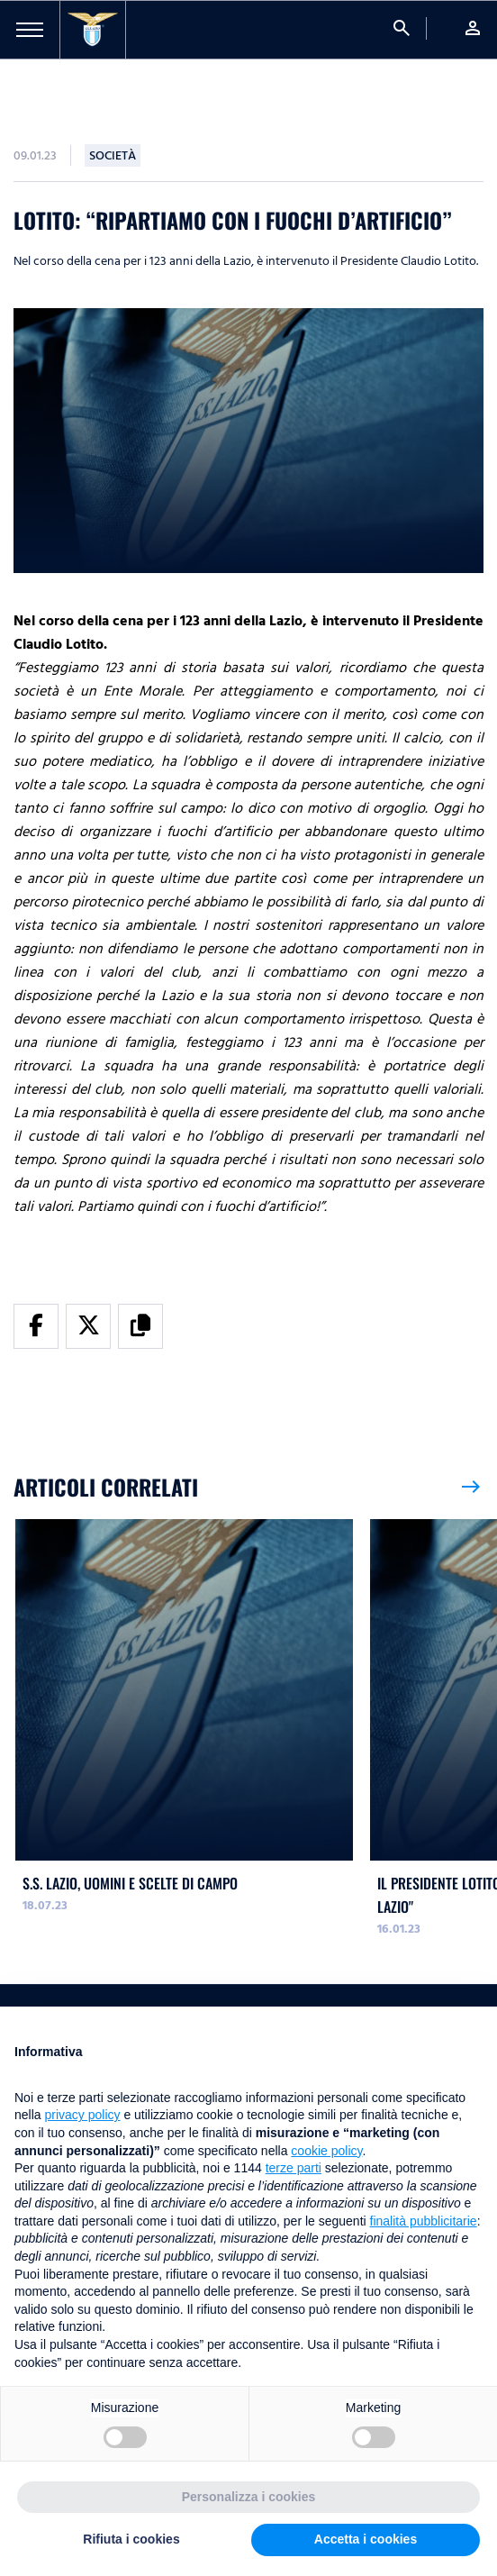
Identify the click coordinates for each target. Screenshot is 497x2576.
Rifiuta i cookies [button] (131, 2539)
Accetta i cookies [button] (365, 2539)
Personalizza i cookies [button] (249, 2497)
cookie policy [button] (326, 2151)
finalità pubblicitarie (423, 2221)
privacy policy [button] (82, 2114)
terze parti (293, 2168)
